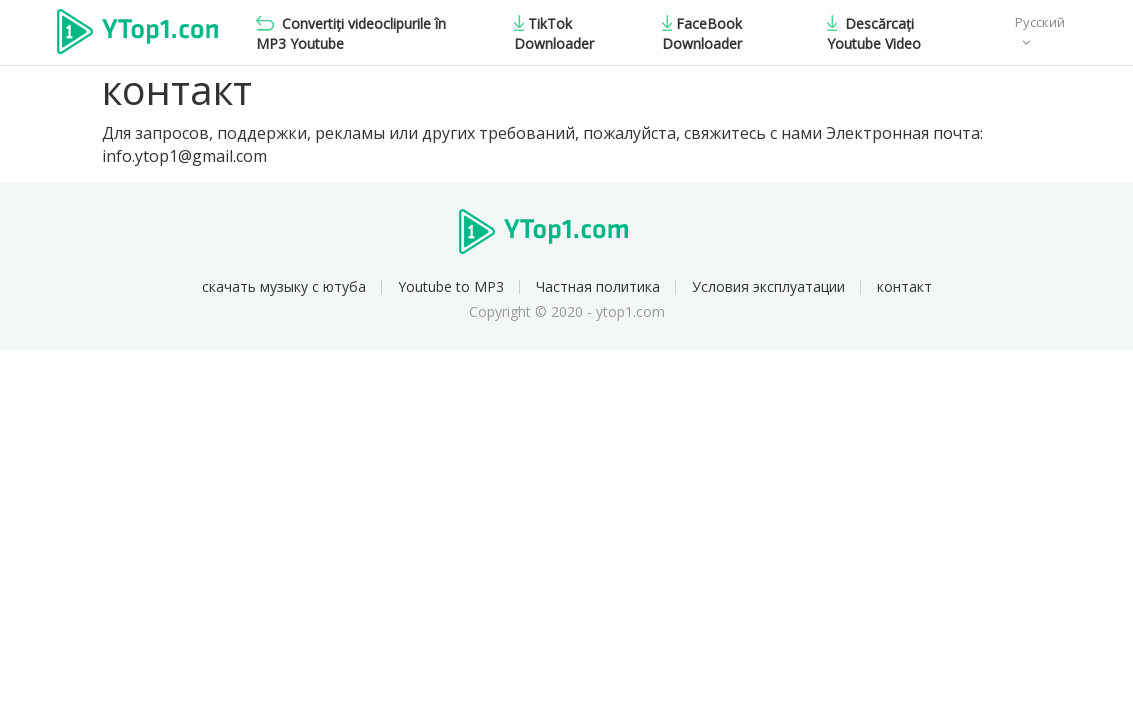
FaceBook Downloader (702, 33)
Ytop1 (137, 34)
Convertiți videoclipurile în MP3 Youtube (351, 33)
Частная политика (598, 286)
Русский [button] (1040, 22)
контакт (904, 286)
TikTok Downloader (554, 33)
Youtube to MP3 (451, 286)
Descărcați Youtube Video (874, 33)
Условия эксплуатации (768, 286)
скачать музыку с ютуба (284, 286)
